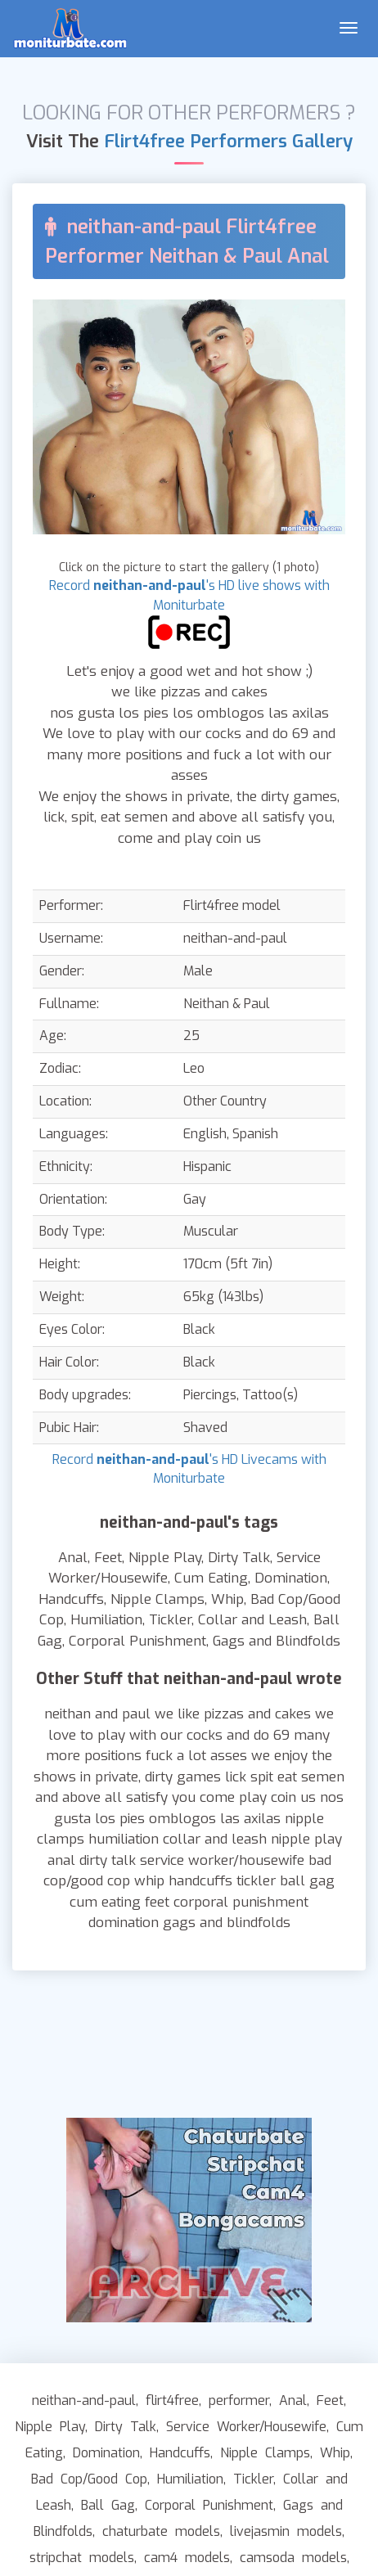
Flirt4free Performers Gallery (228, 141)
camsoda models (293, 2557)
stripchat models (81, 2557)
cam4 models (187, 2557)
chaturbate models (161, 2531)
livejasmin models (286, 2531)
